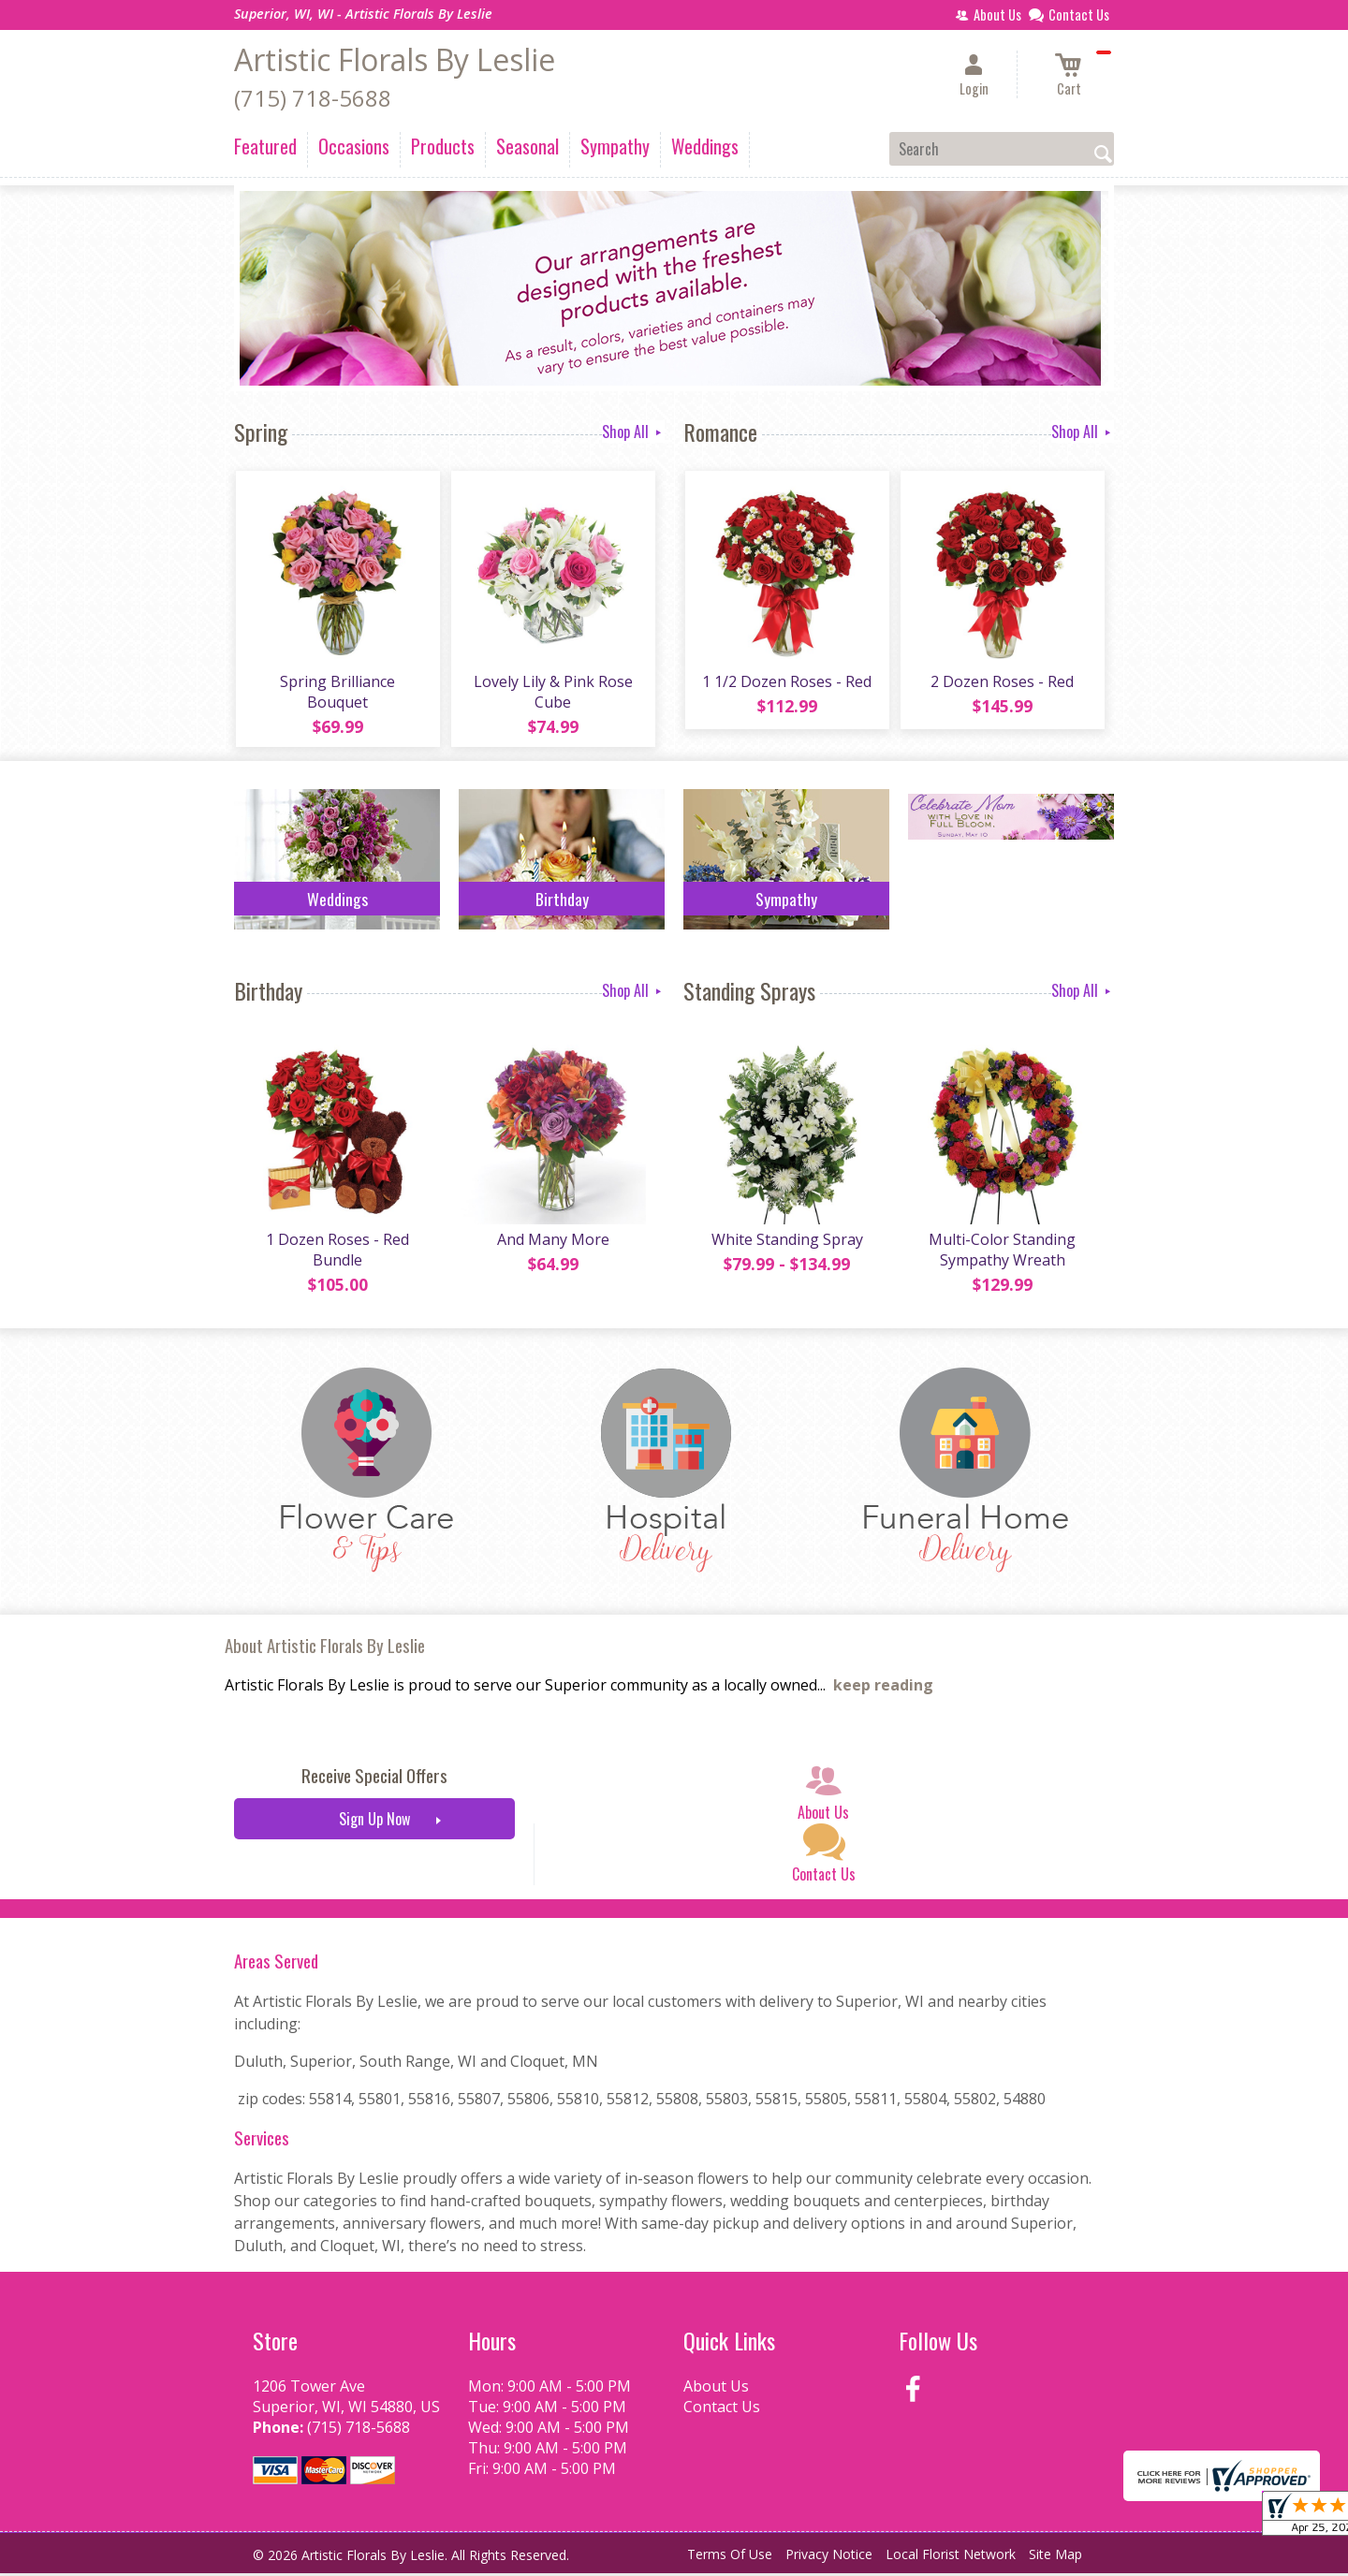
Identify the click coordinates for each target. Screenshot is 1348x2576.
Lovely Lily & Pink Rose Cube (552, 692)
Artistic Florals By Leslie (394, 59)
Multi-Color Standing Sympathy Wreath (1002, 1252)
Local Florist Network (951, 2557)
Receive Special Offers (374, 1779)
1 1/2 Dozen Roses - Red (787, 682)
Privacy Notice (828, 2557)
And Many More (552, 1242)
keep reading (883, 1688)
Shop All (633, 431)
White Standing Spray (786, 1242)
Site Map (1055, 2557)
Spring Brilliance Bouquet (337, 692)
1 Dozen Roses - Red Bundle (337, 1252)
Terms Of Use (729, 2557)
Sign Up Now (374, 1822)
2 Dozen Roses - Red (1002, 682)
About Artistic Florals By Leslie (325, 1648)
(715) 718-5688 (312, 97)
